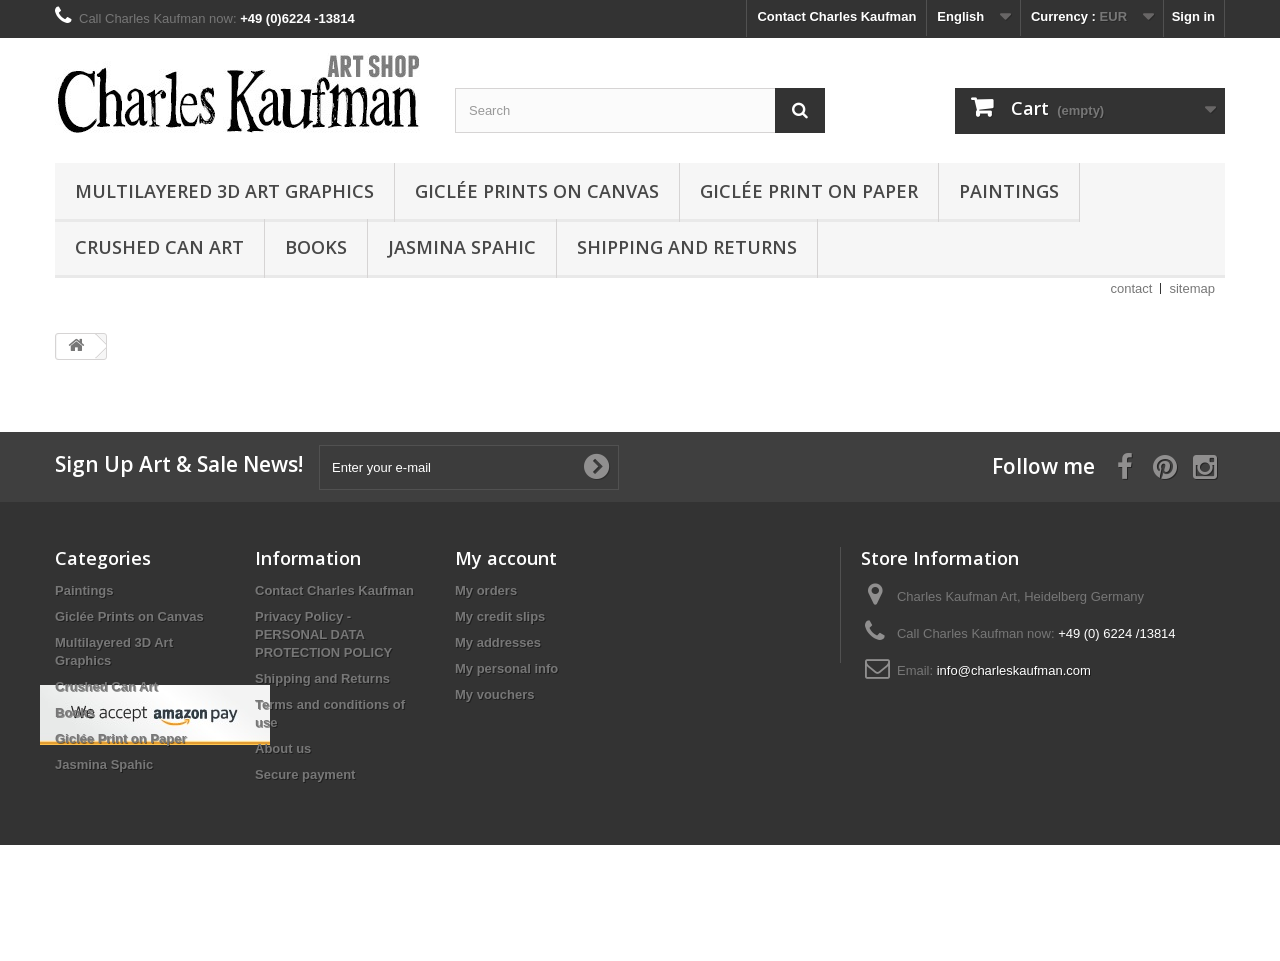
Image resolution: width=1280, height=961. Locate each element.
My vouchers (494, 694)
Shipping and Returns (687, 247)
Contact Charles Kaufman (836, 16)
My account (506, 558)
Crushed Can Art (159, 247)
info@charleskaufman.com (1014, 670)
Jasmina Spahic (462, 247)
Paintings (1009, 191)
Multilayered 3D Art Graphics (224, 191)
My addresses (498, 642)
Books (316, 247)
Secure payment (305, 774)
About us (283, 748)
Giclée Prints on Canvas (537, 191)
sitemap (1192, 288)
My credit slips (500, 616)
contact (1132, 288)
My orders (486, 590)
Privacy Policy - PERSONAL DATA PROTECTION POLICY (323, 634)
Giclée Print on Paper (809, 191)
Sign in (1193, 16)
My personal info (506, 668)
